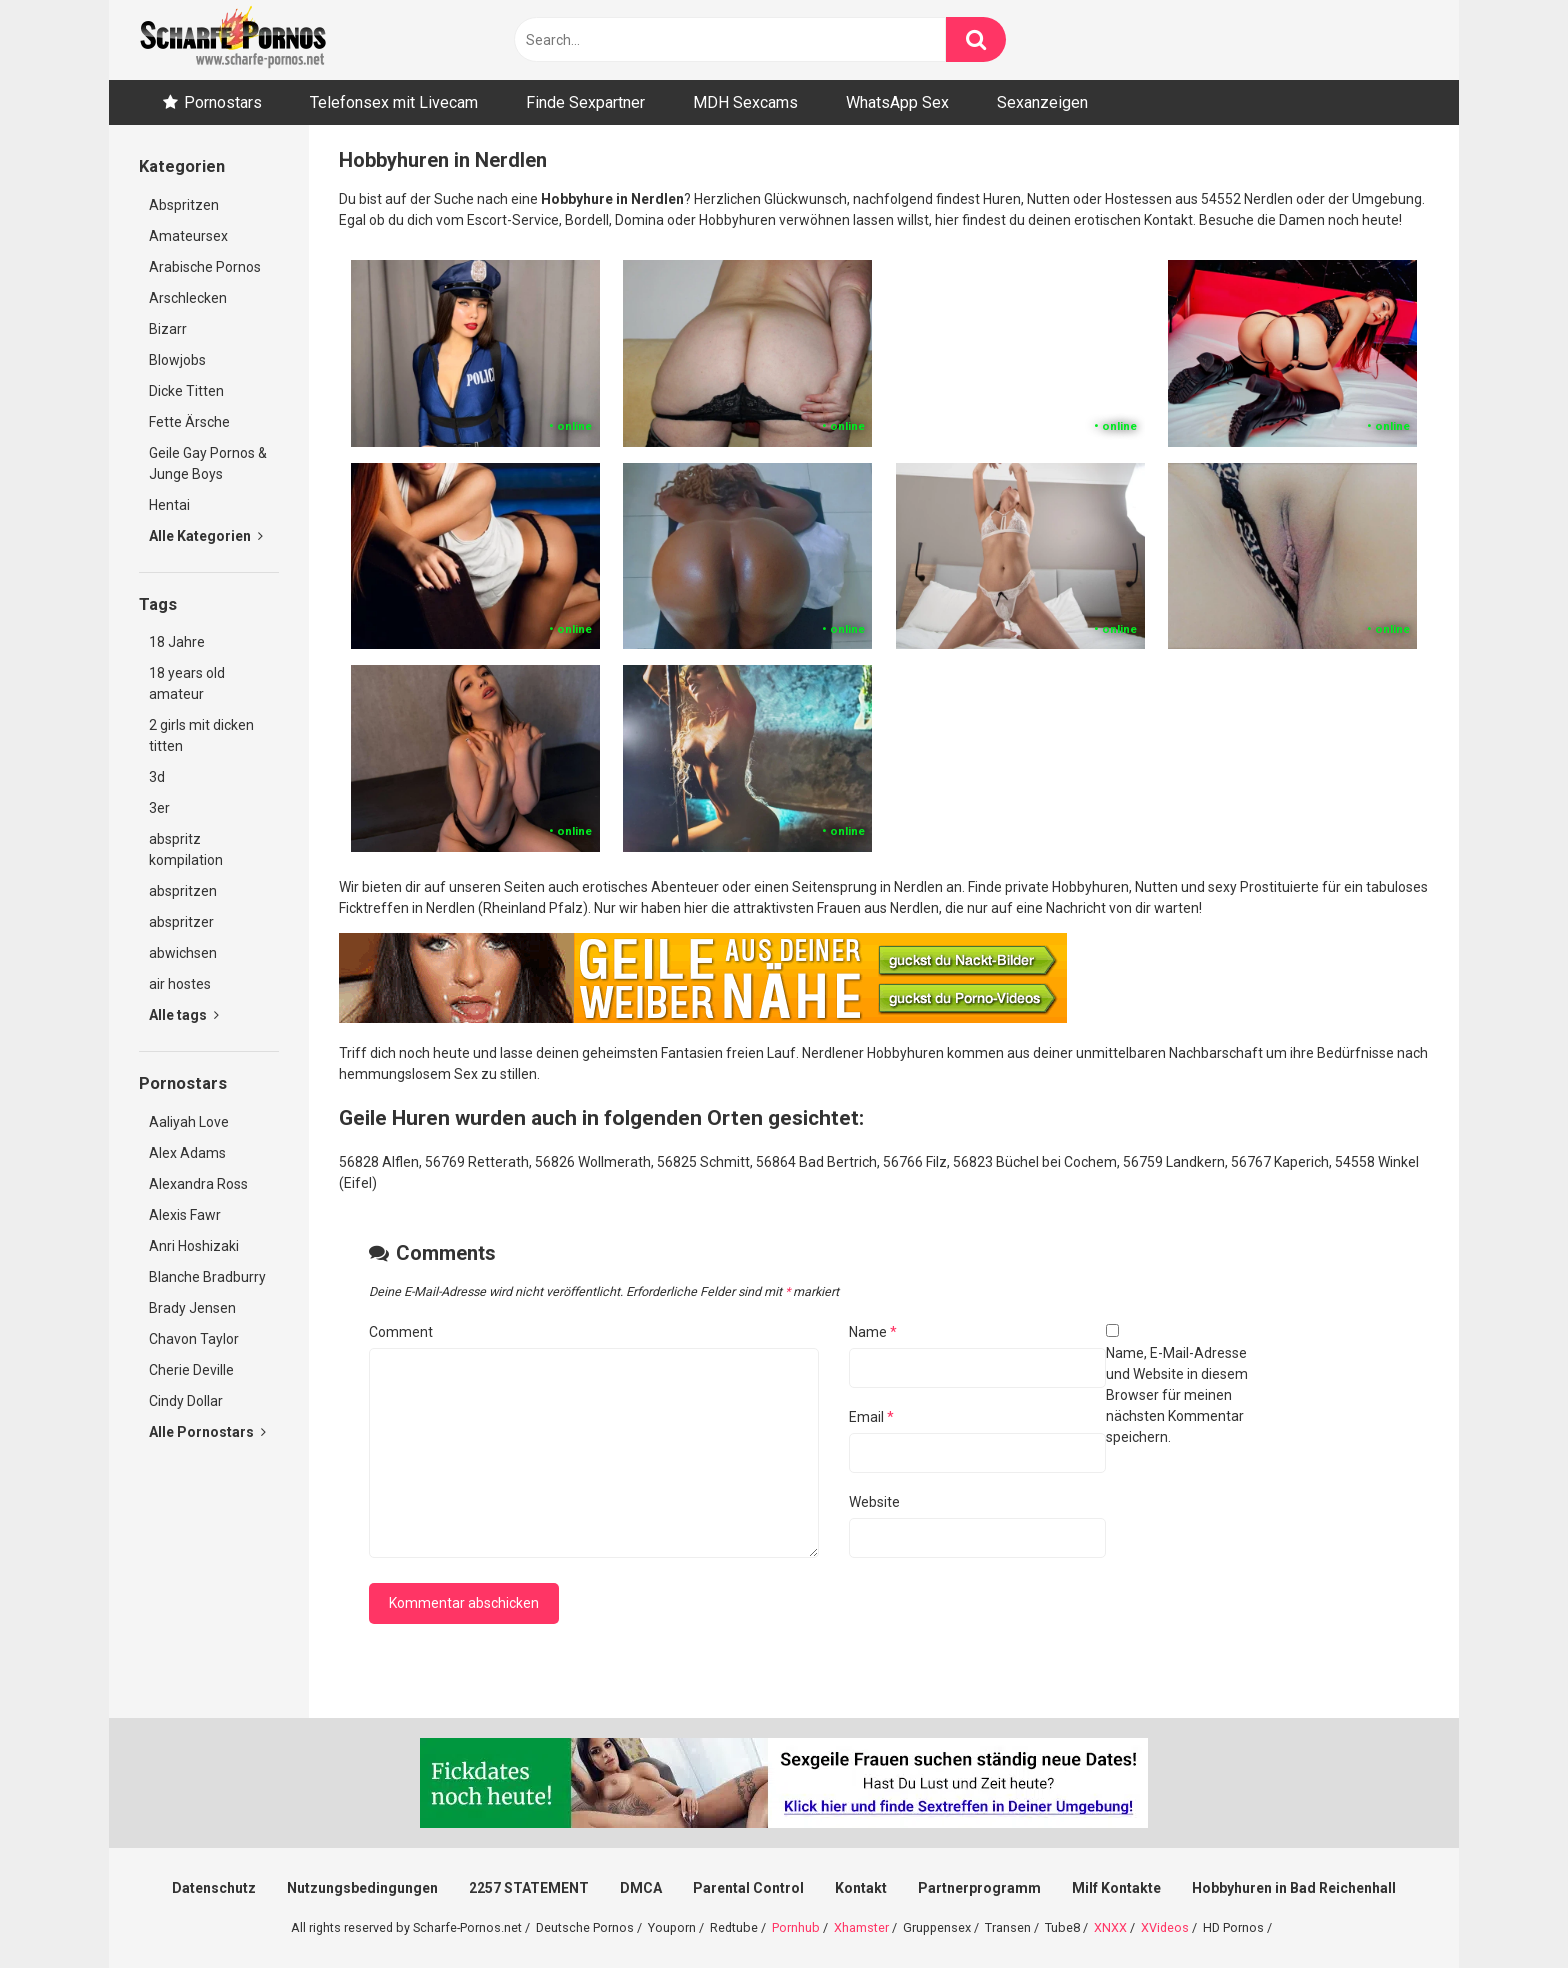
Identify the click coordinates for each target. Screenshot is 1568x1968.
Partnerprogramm (979, 1888)
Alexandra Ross (198, 1184)
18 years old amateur (187, 683)
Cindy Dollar (186, 1401)
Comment (401, 1332)
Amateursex (188, 236)
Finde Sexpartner (585, 102)
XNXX (1110, 1927)
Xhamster (861, 1927)
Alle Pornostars (207, 1432)
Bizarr (168, 329)
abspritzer (181, 922)
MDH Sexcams (745, 102)
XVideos (1165, 1927)
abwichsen (183, 953)
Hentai (169, 505)
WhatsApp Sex (897, 102)
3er (159, 808)
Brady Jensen (192, 1308)
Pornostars (223, 102)
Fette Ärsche (189, 422)
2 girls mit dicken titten (201, 735)
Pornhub (796, 1927)
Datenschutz (214, 1888)
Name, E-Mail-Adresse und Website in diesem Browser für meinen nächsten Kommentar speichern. (1177, 1395)
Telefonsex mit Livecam (394, 102)
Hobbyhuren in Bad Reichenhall (1294, 1888)
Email (871, 1417)
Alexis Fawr (185, 1215)
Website (874, 1502)
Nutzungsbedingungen (362, 1888)
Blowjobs (177, 360)
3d (157, 777)
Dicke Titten (186, 391)
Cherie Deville (191, 1370)
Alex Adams (187, 1153)
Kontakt (861, 1888)
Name (873, 1332)
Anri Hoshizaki (194, 1246)
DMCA (641, 1888)
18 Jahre (177, 642)
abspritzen (183, 891)
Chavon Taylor (194, 1339)
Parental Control (748, 1888)
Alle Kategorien (206, 536)
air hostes (180, 984)
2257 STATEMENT (529, 1888)
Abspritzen (184, 205)
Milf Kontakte (1116, 1888)
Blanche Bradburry (207, 1277)
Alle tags (184, 1015)
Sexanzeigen (1042, 102)
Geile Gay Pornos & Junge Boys (208, 463)
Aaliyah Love (189, 1122)
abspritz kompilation (186, 849)
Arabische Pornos (205, 267)
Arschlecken (188, 298)
